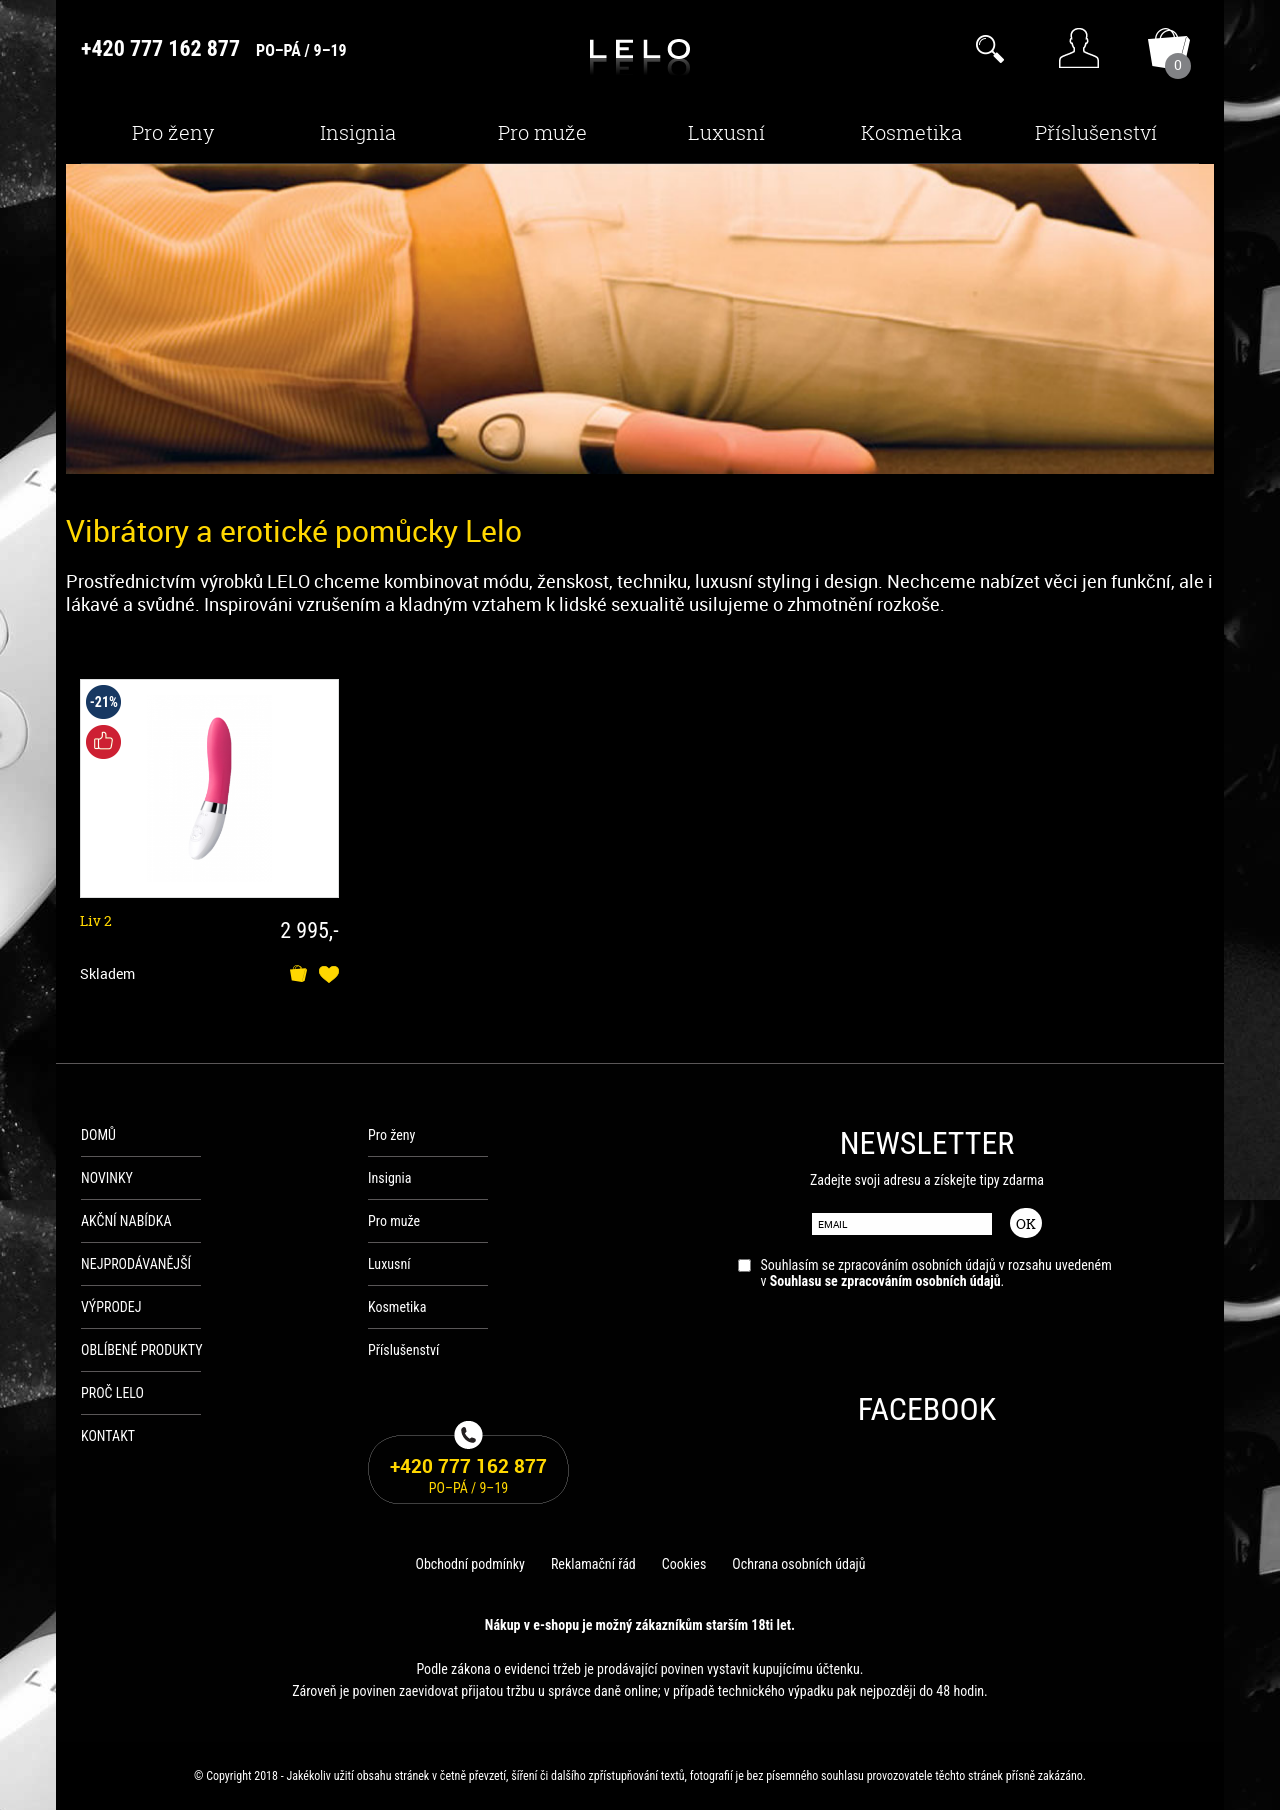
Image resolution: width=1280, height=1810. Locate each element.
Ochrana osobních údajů (798, 1564)
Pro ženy (173, 132)
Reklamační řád (593, 1564)
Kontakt (108, 1436)
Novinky (107, 1178)
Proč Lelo (112, 1393)
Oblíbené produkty (142, 1350)
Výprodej (111, 1307)
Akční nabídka (126, 1221)
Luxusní (726, 132)
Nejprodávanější (136, 1264)
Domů (98, 1135)
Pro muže (542, 132)
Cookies (684, 1564)
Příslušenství (1096, 132)
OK (1026, 1223)
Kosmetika (911, 132)
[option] (640, 319)
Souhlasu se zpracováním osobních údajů (885, 1281)
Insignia (358, 132)
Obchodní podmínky (469, 1564)
